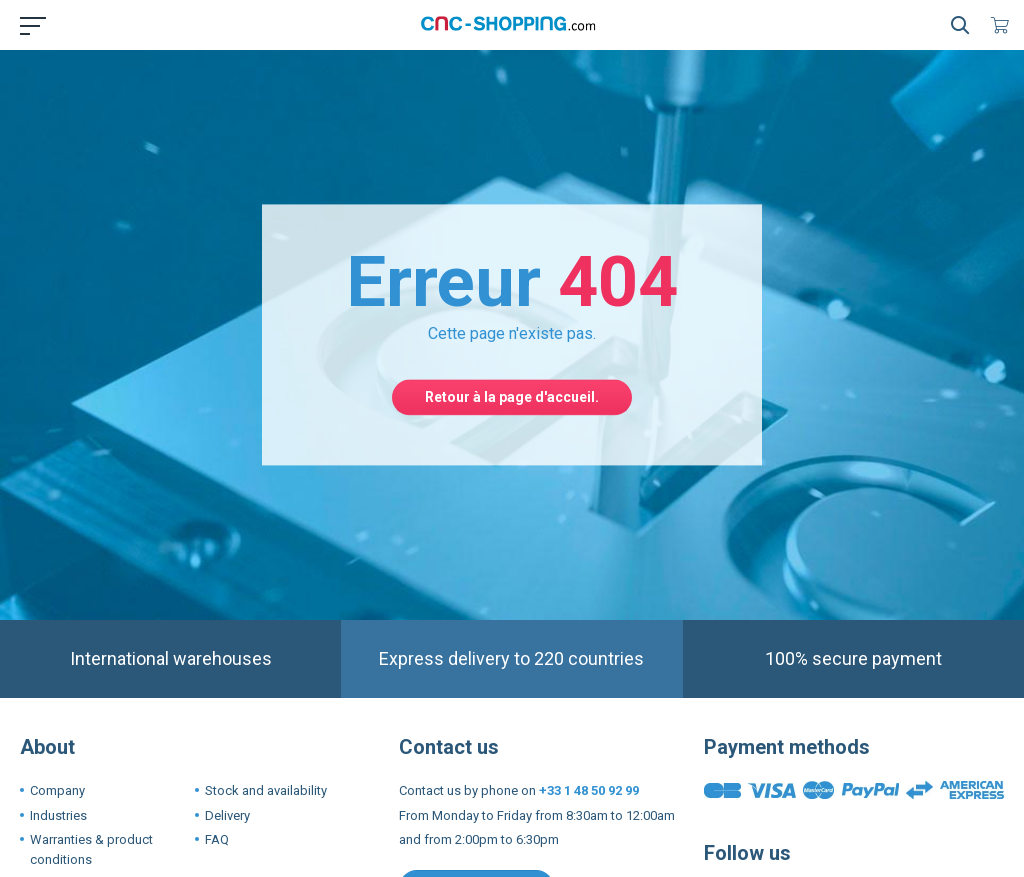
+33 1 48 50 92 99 (589, 790)
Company (57, 790)
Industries (58, 815)
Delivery (227, 815)
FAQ (217, 839)
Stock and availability (266, 790)
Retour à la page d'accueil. (512, 397)
